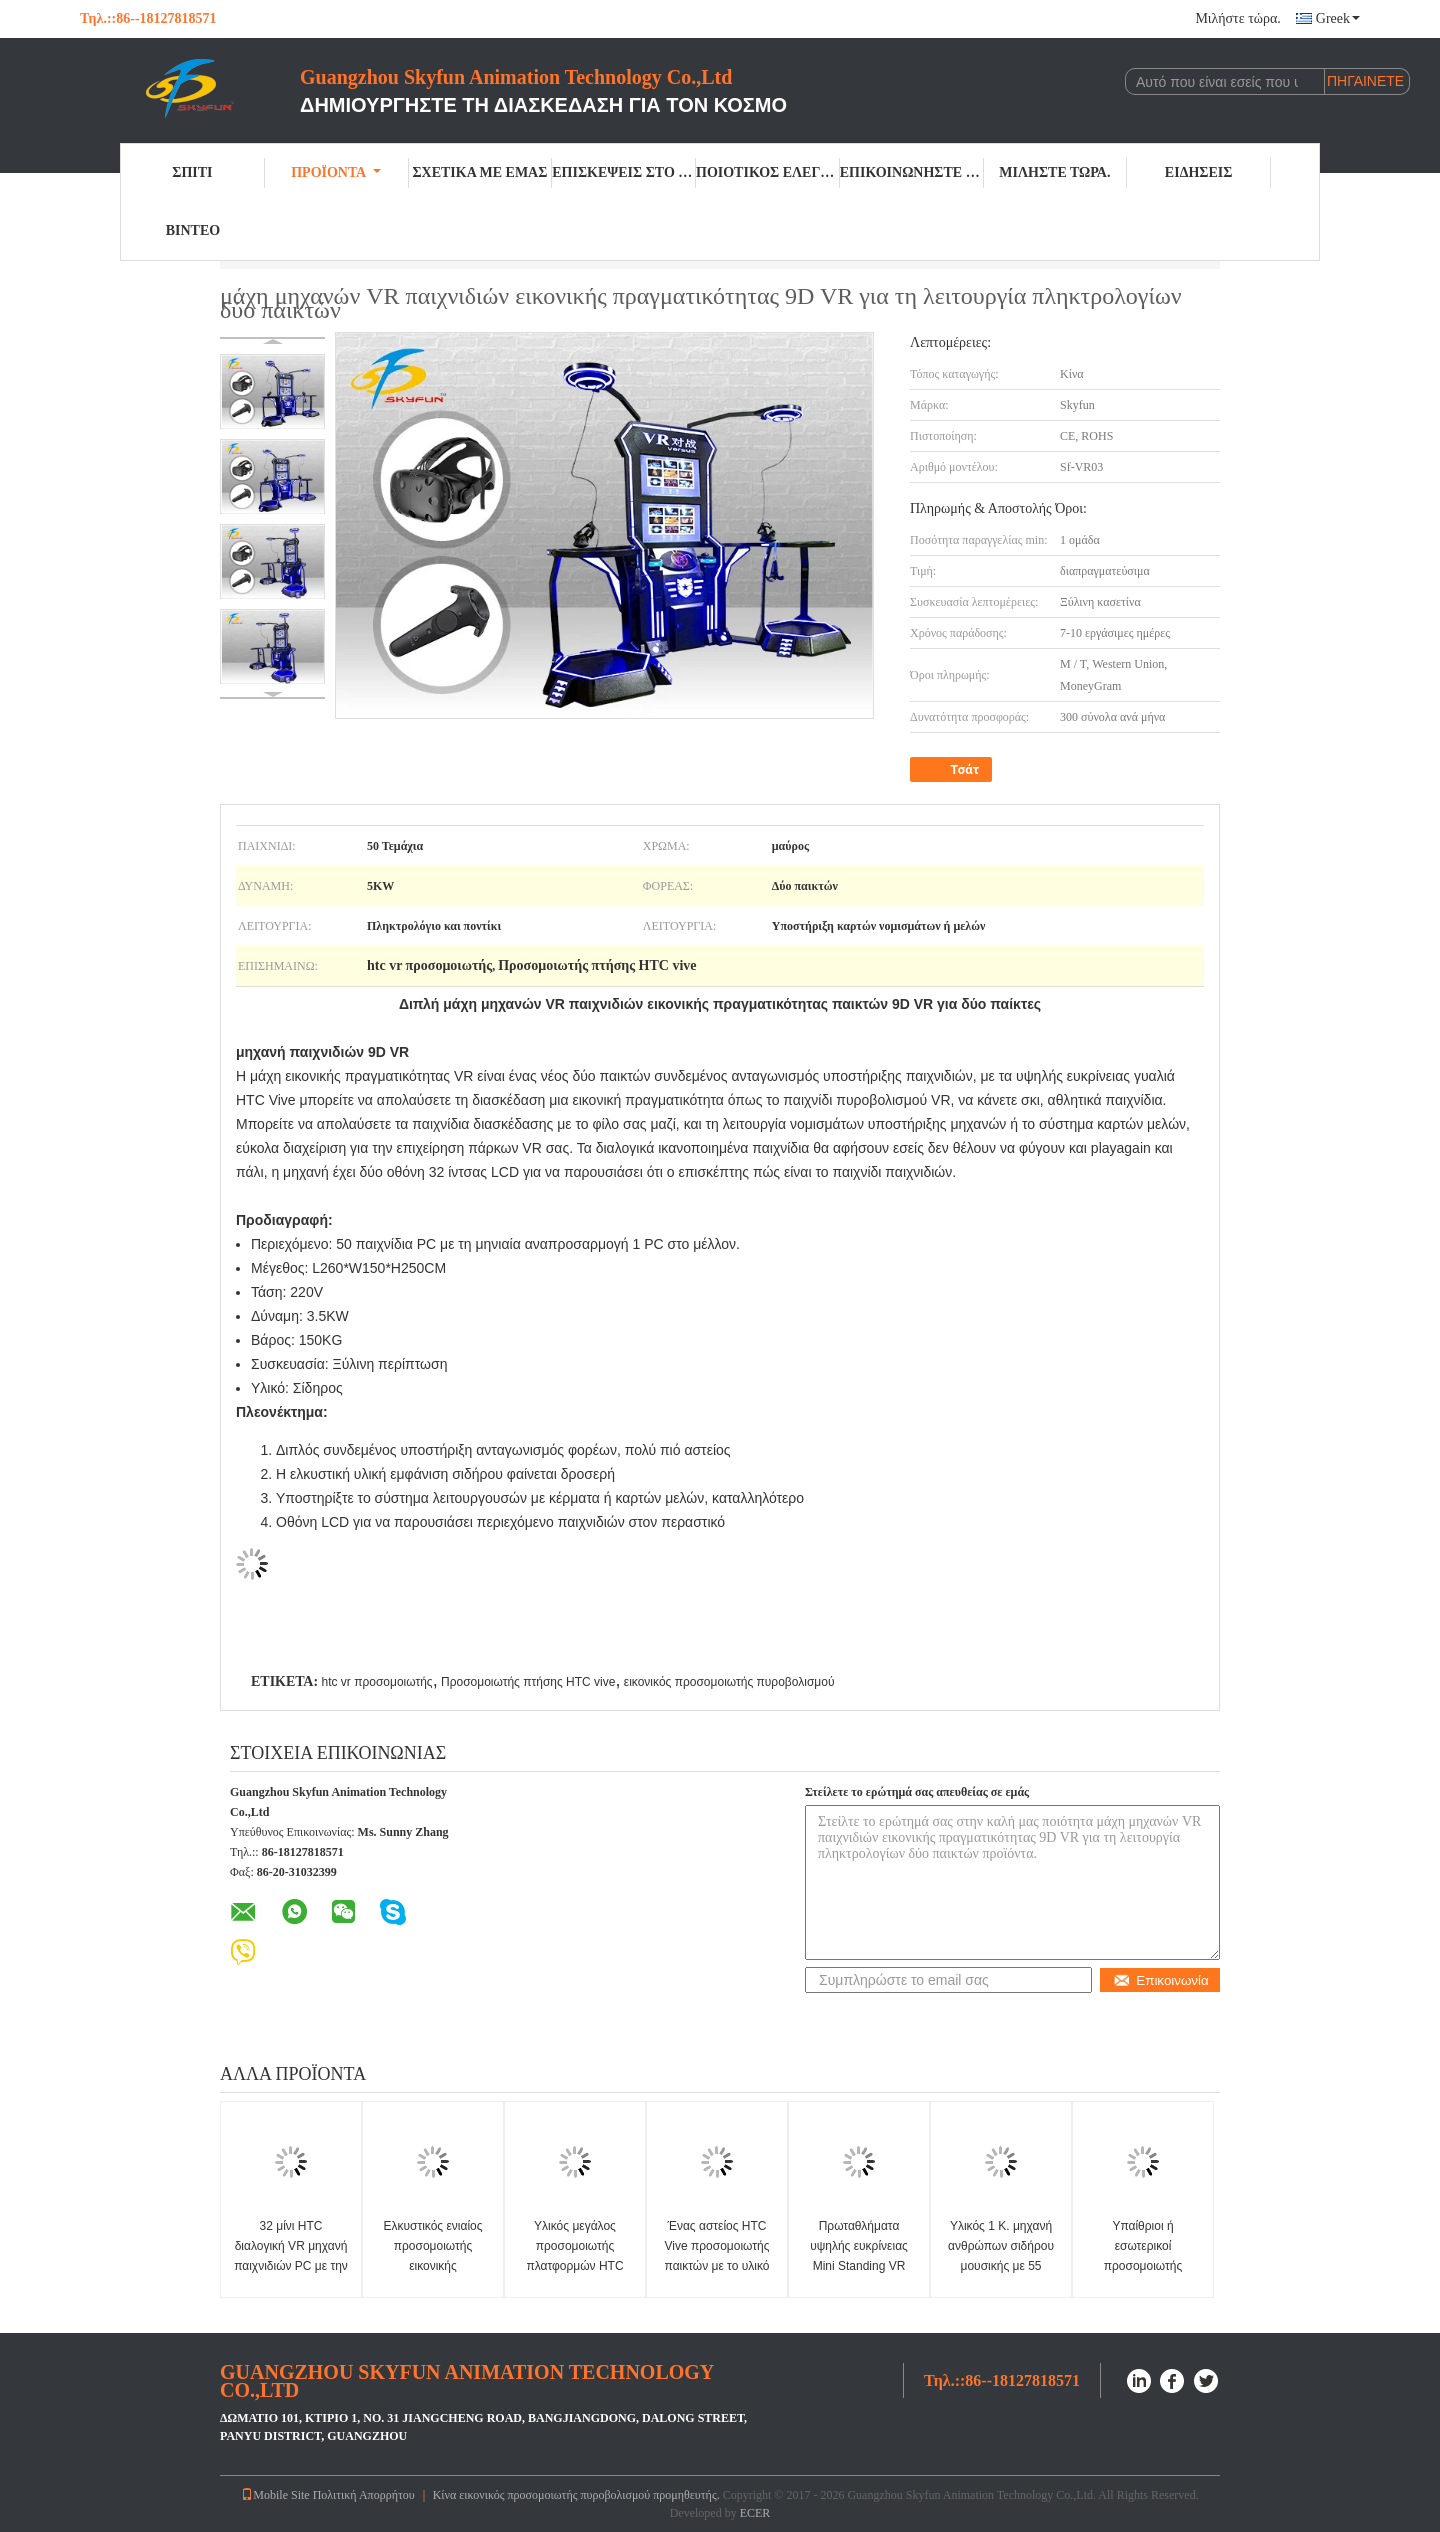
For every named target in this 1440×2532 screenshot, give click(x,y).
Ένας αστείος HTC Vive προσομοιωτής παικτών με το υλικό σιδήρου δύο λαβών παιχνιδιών (716, 2266)
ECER (755, 2513)
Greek (1338, 18)
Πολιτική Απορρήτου (364, 2495)
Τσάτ (953, 770)
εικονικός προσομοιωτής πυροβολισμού (729, 1682)
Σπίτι (192, 172)
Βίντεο (193, 230)
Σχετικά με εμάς (479, 172)
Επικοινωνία (1160, 1980)
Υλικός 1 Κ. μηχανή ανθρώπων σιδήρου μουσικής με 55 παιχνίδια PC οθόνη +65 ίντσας (1001, 2266)
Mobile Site (275, 2495)
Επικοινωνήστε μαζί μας (912, 172)
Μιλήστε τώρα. (1237, 18)
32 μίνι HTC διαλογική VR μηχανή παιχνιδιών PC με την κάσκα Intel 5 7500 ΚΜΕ (291, 2266)
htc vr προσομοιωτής (376, 1682)
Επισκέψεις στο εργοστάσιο (624, 172)
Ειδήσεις (1199, 172)
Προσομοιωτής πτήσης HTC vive (528, 1682)
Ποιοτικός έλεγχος (768, 172)
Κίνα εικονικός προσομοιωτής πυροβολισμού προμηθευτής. (578, 2495)
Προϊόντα (336, 172)
